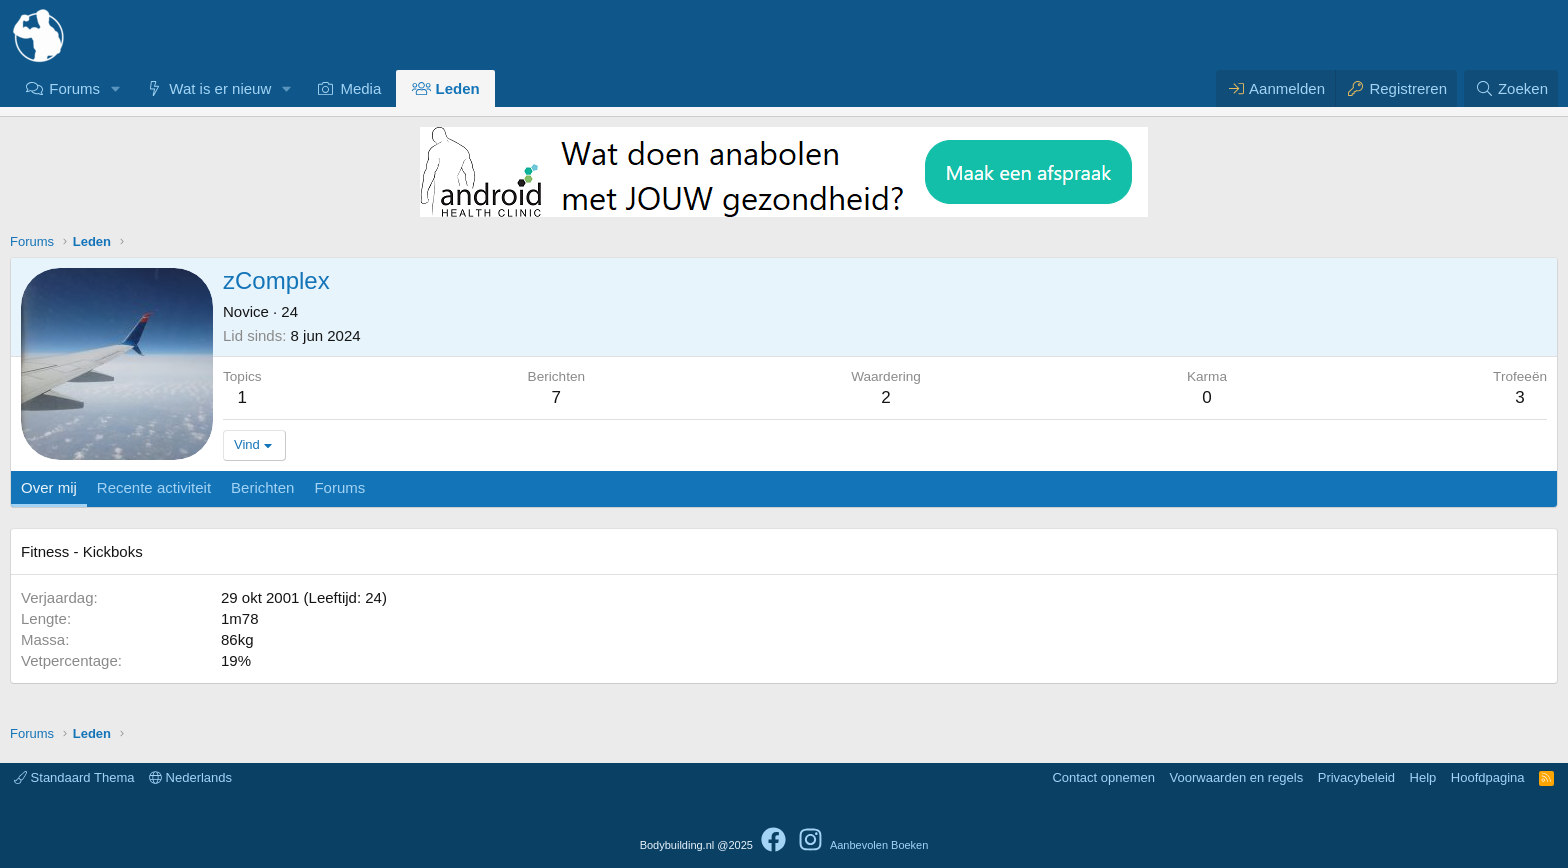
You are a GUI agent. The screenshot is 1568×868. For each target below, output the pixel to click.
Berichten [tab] (262, 487)
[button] (116, 88)
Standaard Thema (74, 777)
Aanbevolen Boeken (879, 845)
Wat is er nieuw (220, 88)
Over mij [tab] (49, 487)
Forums (74, 88)
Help (1423, 777)
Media (360, 88)
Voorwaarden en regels (1237, 777)
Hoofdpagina (1488, 777)
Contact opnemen (1103, 777)
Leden (458, 88)
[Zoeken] (1511, 88)
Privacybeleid (1356, 777)
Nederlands (190, 777)
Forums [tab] (339, 487)
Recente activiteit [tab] (154, 487)
